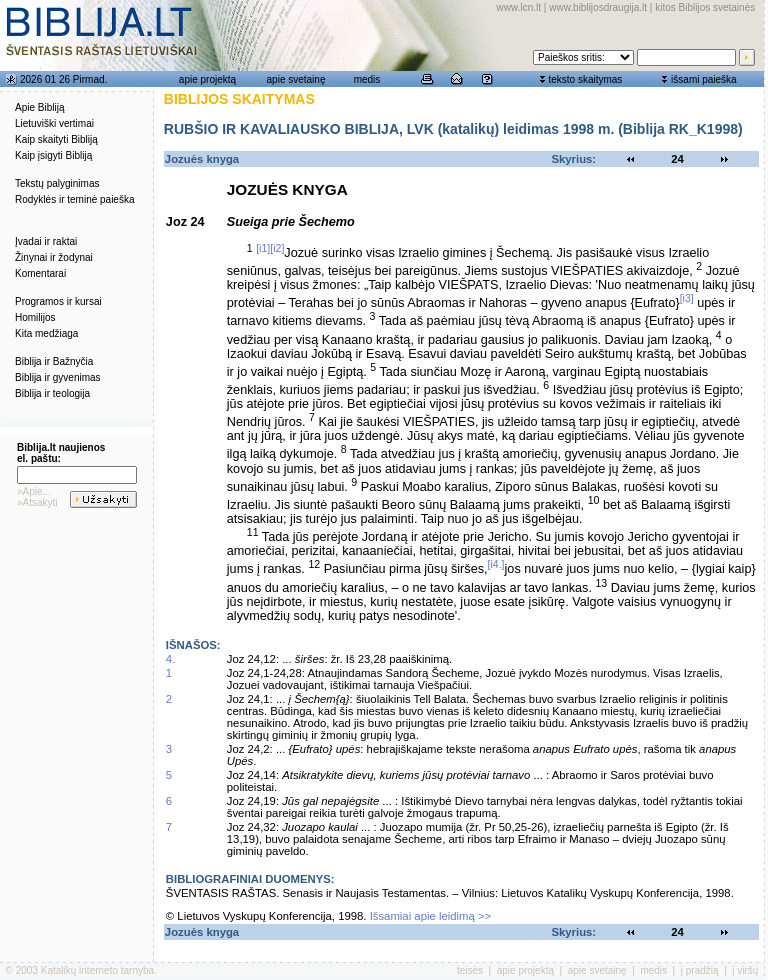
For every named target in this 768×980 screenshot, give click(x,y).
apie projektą (207, 79)
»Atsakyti (37, 502)
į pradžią (700, 970)
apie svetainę (296, 79)
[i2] (277, 248)
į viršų (745, 970)
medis (367, 79)
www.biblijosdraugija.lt (598, 7)
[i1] (263, 248)
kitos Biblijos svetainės (705, 7)
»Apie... (34, 491)
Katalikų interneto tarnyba (97, 970)
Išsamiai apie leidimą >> (431, 916)
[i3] (687, 298)
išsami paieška (704, 79)
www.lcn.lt (519, 7)
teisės (470, 970)
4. (170, 659)
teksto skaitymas (585, 79)
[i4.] (496, 564)
